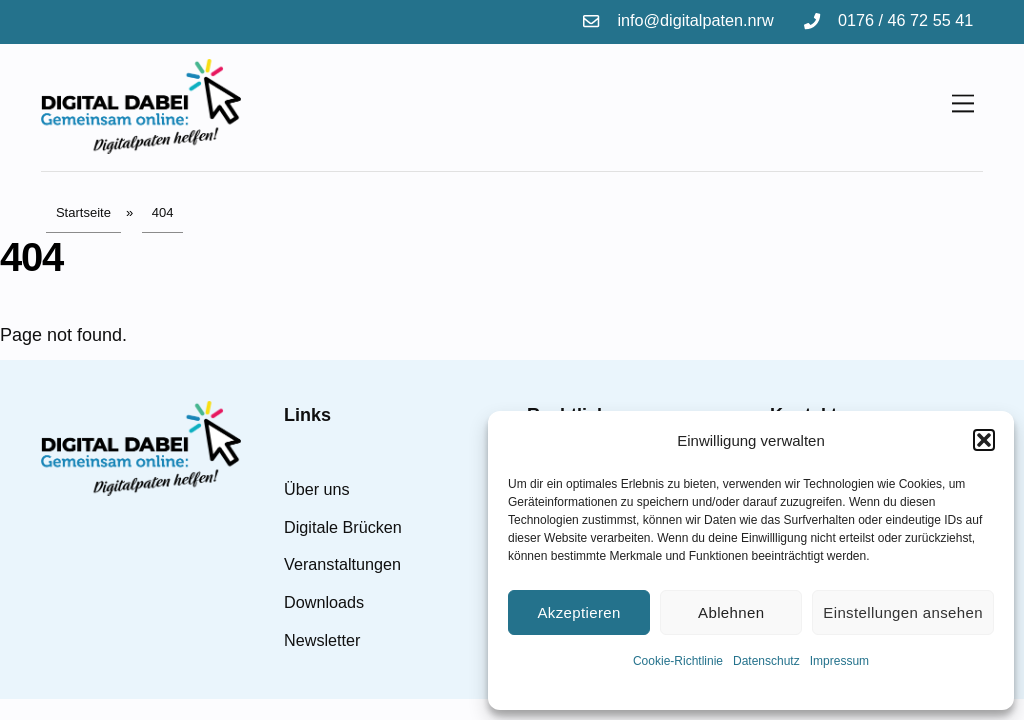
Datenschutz (766, 661)
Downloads (324, 602)
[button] (984, 440)
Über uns (317, 489)
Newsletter (322, 640)
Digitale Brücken (343, 527)
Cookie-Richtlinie (678, 661)
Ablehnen (731, 612)
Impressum (839, 661)
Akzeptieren (578, 612)
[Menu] (963, 103)
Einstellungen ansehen (903, 612)
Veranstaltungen (342, 564)
